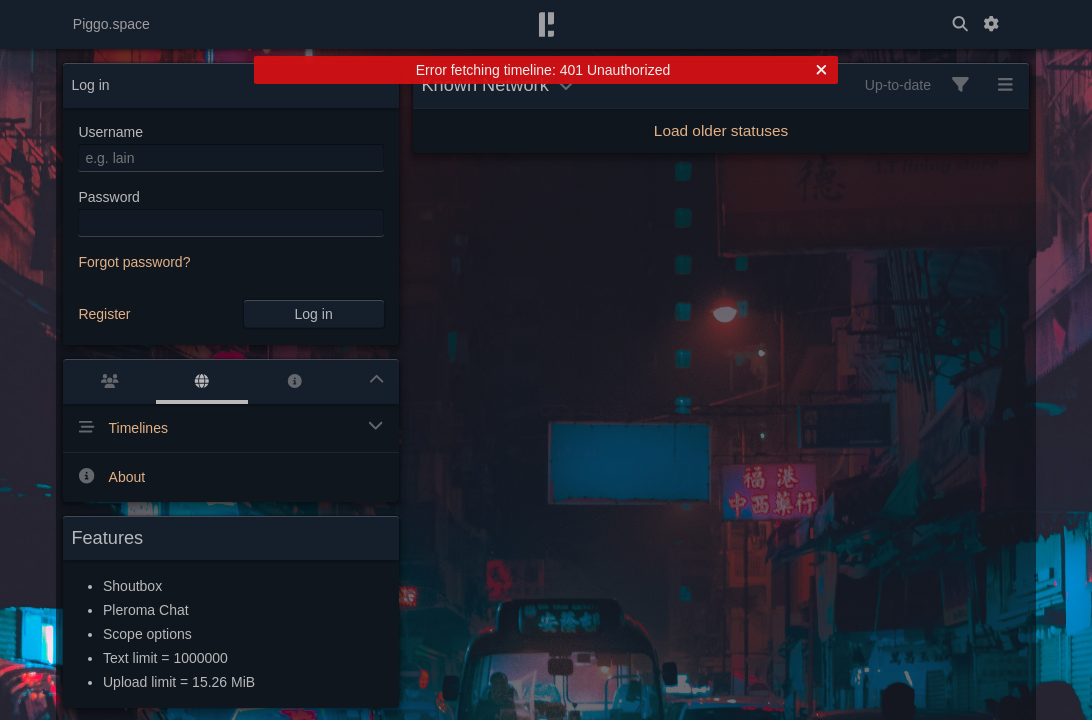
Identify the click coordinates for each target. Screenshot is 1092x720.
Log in (314, 314)
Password (108, 197)
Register (104, 314)
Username (110, 132)
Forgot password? (134, 262)
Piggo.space (111, 24)
